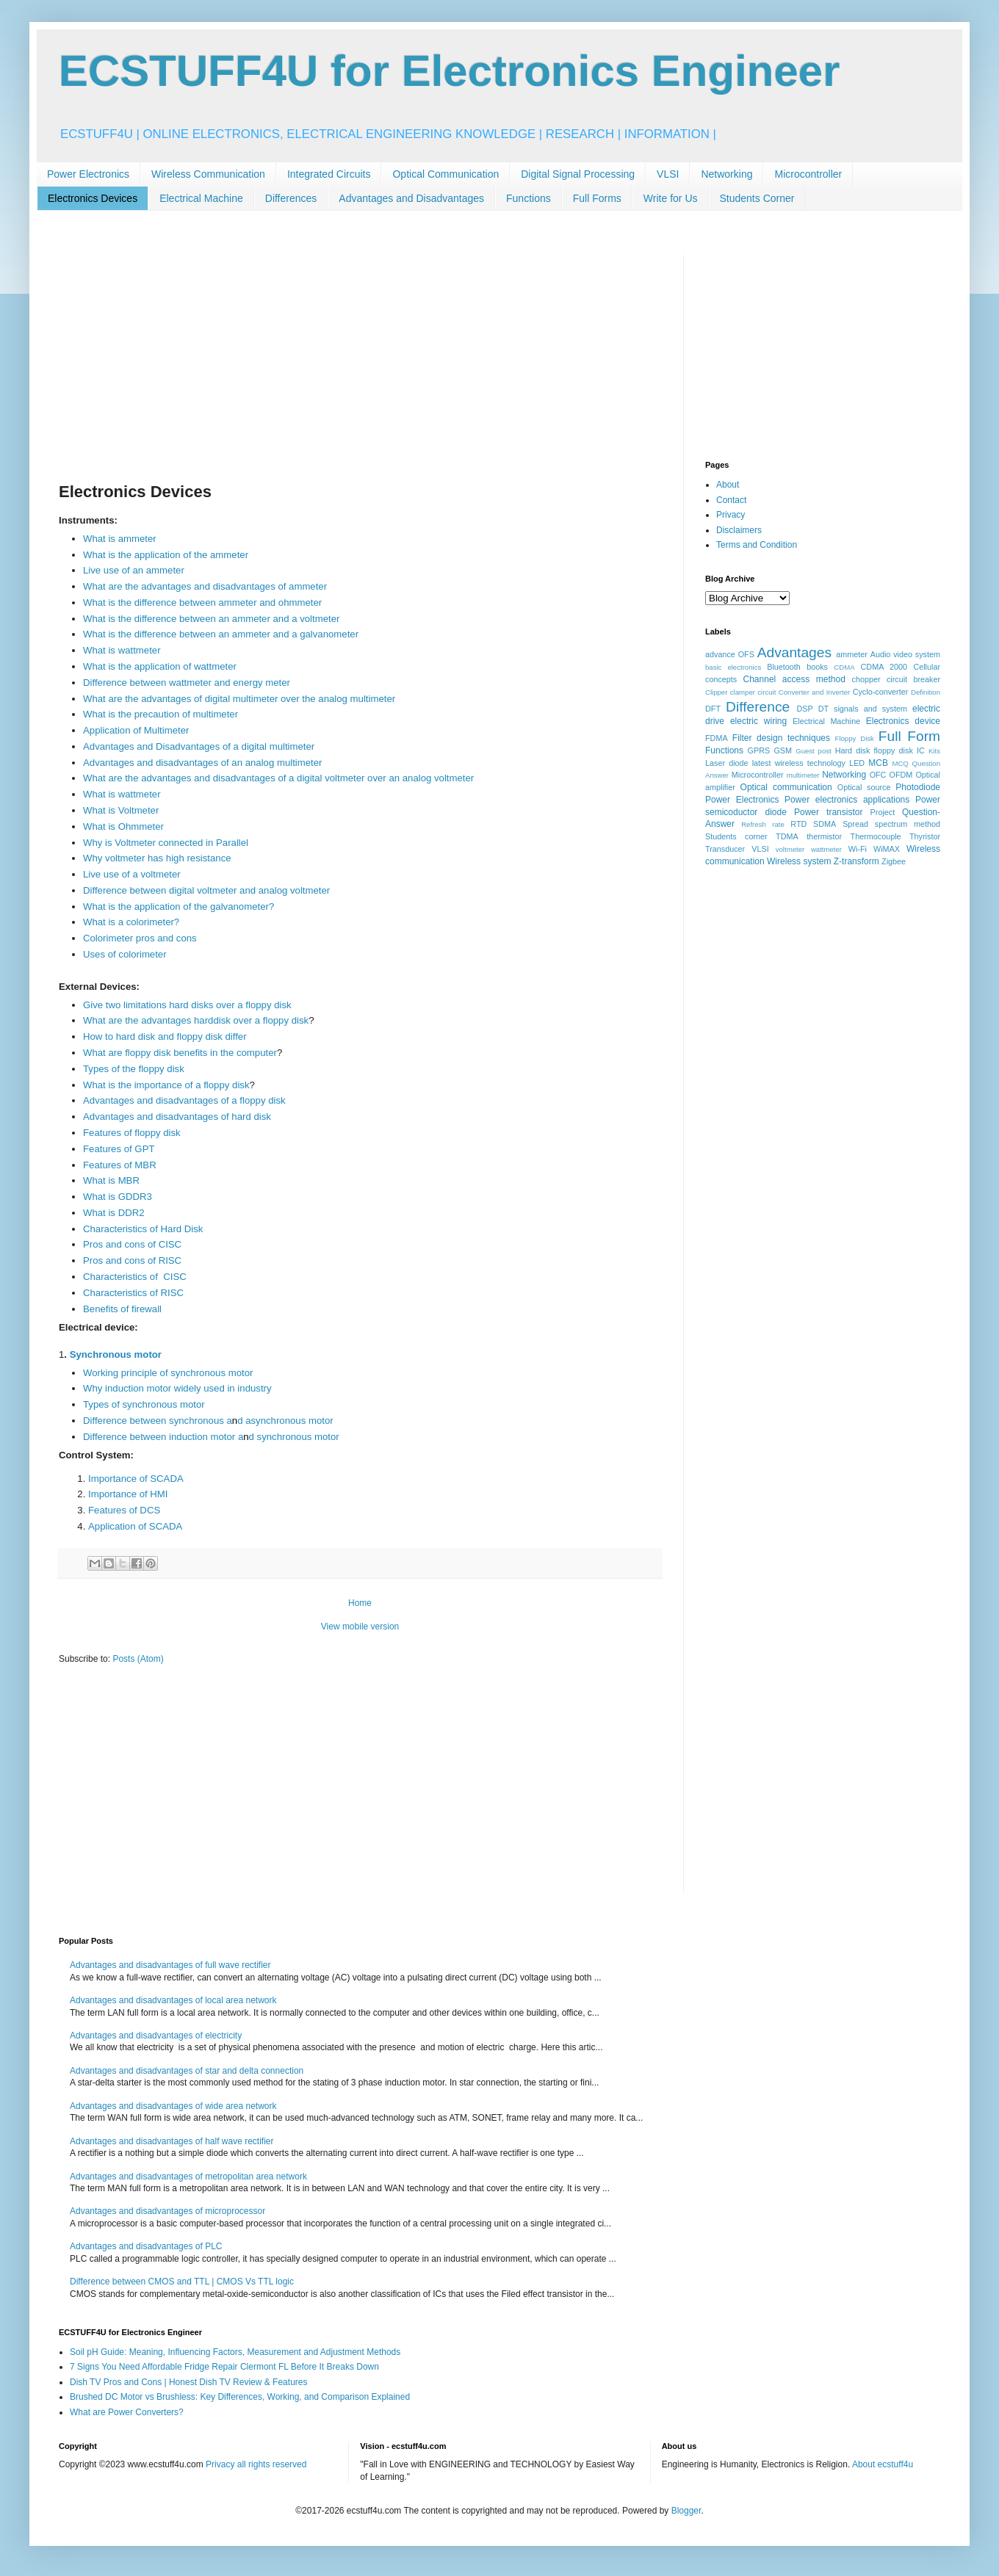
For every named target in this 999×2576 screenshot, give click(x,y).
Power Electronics (88, 174)
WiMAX (886, 848)
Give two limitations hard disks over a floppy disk (187, 1004)
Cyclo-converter (881, 691)
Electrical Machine (201, 198)
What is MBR (111, 1180)
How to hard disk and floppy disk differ (165, 1036)
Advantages (794, 652)
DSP (805, 708)
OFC (878, 774)
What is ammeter (119, 538)
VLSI (668, 174)
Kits (934, 751)
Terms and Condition (756, 545)
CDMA (844, 667)
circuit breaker (913, 679)
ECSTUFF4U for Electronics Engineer (449, 70)
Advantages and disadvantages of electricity (156, 2035)
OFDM (901, 774)
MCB (878, 763)
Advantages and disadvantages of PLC (146, 2246)
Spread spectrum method (891, 824)
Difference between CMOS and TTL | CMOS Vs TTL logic (182, 2281)
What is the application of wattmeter (160, 666)
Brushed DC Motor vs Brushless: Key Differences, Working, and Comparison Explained (240, 2397)
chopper (866, 679)
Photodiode (917, 787)
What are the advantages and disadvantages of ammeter (205, 586)
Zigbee (893, 861)
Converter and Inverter (814, 692)
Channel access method (794, 679)
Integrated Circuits (329, 174)
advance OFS (729, 654)
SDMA (824, 824)
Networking (726, 174)
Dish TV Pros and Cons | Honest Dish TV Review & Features (188, 2382)
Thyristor (924, 836)
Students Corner (757, 198)
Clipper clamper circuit (740, 692)
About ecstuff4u (882, 2464)
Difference (758, 706)
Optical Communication (445, 174)
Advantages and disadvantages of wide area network (173, 2106)
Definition (925, 692)
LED (857, 763)
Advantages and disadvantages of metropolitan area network (188, 2176)
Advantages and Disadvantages (411, 198)
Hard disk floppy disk (874, 750)
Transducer (725, 848)
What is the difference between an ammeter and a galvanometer (220, 634)
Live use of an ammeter (133, 570)
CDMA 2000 (884, 666)
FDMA (716, 738)
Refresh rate (763, 824)
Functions (528, 198)
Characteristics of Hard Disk (144, 1228)
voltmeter (790, 849)
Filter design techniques (781, 738)
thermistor (824, 836)
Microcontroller (808, 174)
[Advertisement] (360, 357)
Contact (731, 500)
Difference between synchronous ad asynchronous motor (208, 1420)
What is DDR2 (114, 1212)
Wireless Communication (208, 174)
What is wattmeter (122, 650)
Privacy (730, 515)
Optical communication (786, 787)
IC (921, 750)
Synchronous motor (116, 1354)
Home (360, 1603)
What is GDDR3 (117, 1196)
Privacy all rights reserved (256, 2464)
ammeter (852, 654)
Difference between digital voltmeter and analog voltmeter (206, 890)
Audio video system (905, 654)
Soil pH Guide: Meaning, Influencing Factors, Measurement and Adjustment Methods (235, 2352)
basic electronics (733, 667)
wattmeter (826, 849)
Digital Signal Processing (578, 174)
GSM (782, 750)
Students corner (736, 836)
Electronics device (903, 721)
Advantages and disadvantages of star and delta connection (186, 2071)
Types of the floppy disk (133, 1068)
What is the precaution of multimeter (160, 714)
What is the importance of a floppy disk (166, 1084)
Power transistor (828, 812)
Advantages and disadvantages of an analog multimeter (202, 762)
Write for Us (670, 198)
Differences (291, 198)
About (727, 485)
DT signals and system (862, 708)
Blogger (686, 2511)
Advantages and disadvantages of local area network (173, 2000)
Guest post (814, 751)
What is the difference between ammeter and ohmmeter (202, 602)
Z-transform (856, 861)
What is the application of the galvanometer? (178, 906)
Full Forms (597, 198)
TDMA (787, 836)
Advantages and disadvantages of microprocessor (167, 2211)
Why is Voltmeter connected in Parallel (165, 842)
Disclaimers (739, 530)
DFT (713, 708)
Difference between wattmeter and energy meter (186, 682)
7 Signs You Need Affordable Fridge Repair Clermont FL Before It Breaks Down (224, 2367)
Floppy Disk (854, 738)
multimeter (803, 775)
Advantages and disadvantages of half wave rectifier (172, 2141)
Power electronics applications (847, 800)
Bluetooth (784, 666)
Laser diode (727, 763)
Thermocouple (876, 836)
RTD (798, 824)
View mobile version (360, 1626)
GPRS (759, 750)
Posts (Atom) (137, 1659)
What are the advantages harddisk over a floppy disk (196, 1020)
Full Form (909, 736)
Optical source (864, 787)
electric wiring (758, 721)
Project (882, 812)
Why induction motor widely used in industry (177, 1388)
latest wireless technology (798, 763)
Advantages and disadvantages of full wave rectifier (170, 1965)
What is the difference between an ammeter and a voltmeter (211, 618)
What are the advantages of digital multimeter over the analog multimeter (239, 698)
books (817, 666)
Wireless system (799, 861)
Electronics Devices (92, 198)
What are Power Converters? (127, 2412)
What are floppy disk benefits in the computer (180, 1052)
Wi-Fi (857, 848)
